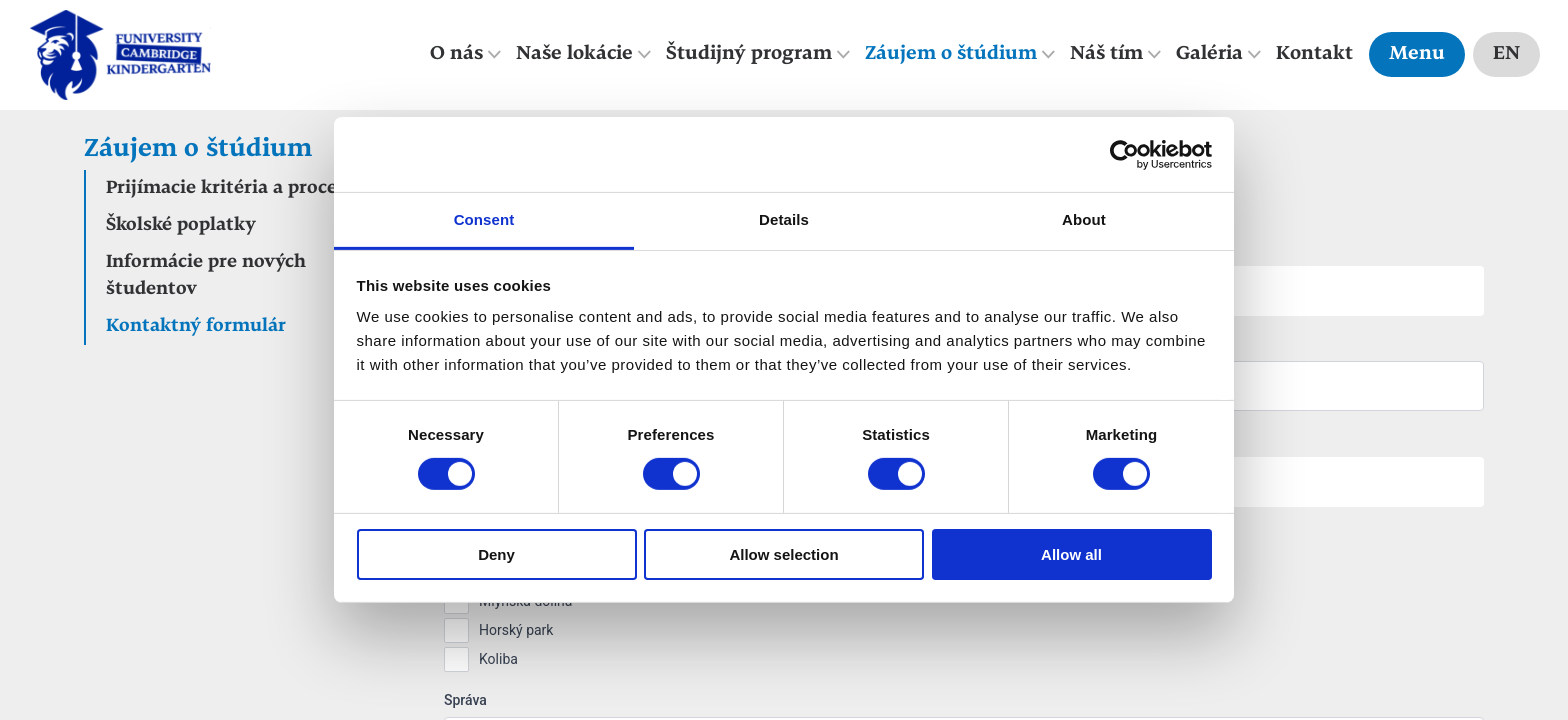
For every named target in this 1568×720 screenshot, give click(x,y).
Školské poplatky (181, 225)
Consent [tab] (484, 219)
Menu (1417, 54)
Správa (465, 700)
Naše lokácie (574, 54)
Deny (496, 554)
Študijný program (749, 54)
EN (1506, 54)
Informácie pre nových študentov (206, 276)
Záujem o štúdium (951, 54)
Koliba (498, 659)
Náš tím (1106, 54)
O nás (456, 54)
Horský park (516, 630)
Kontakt (1314, 54)
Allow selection (783, 554)
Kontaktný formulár (196, 326)
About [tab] (1084, 219)
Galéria (1209, 54)
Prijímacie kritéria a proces (226, 188)
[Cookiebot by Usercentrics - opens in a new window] (1124, 154)
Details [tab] (784, 219)
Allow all (1071, 554)
